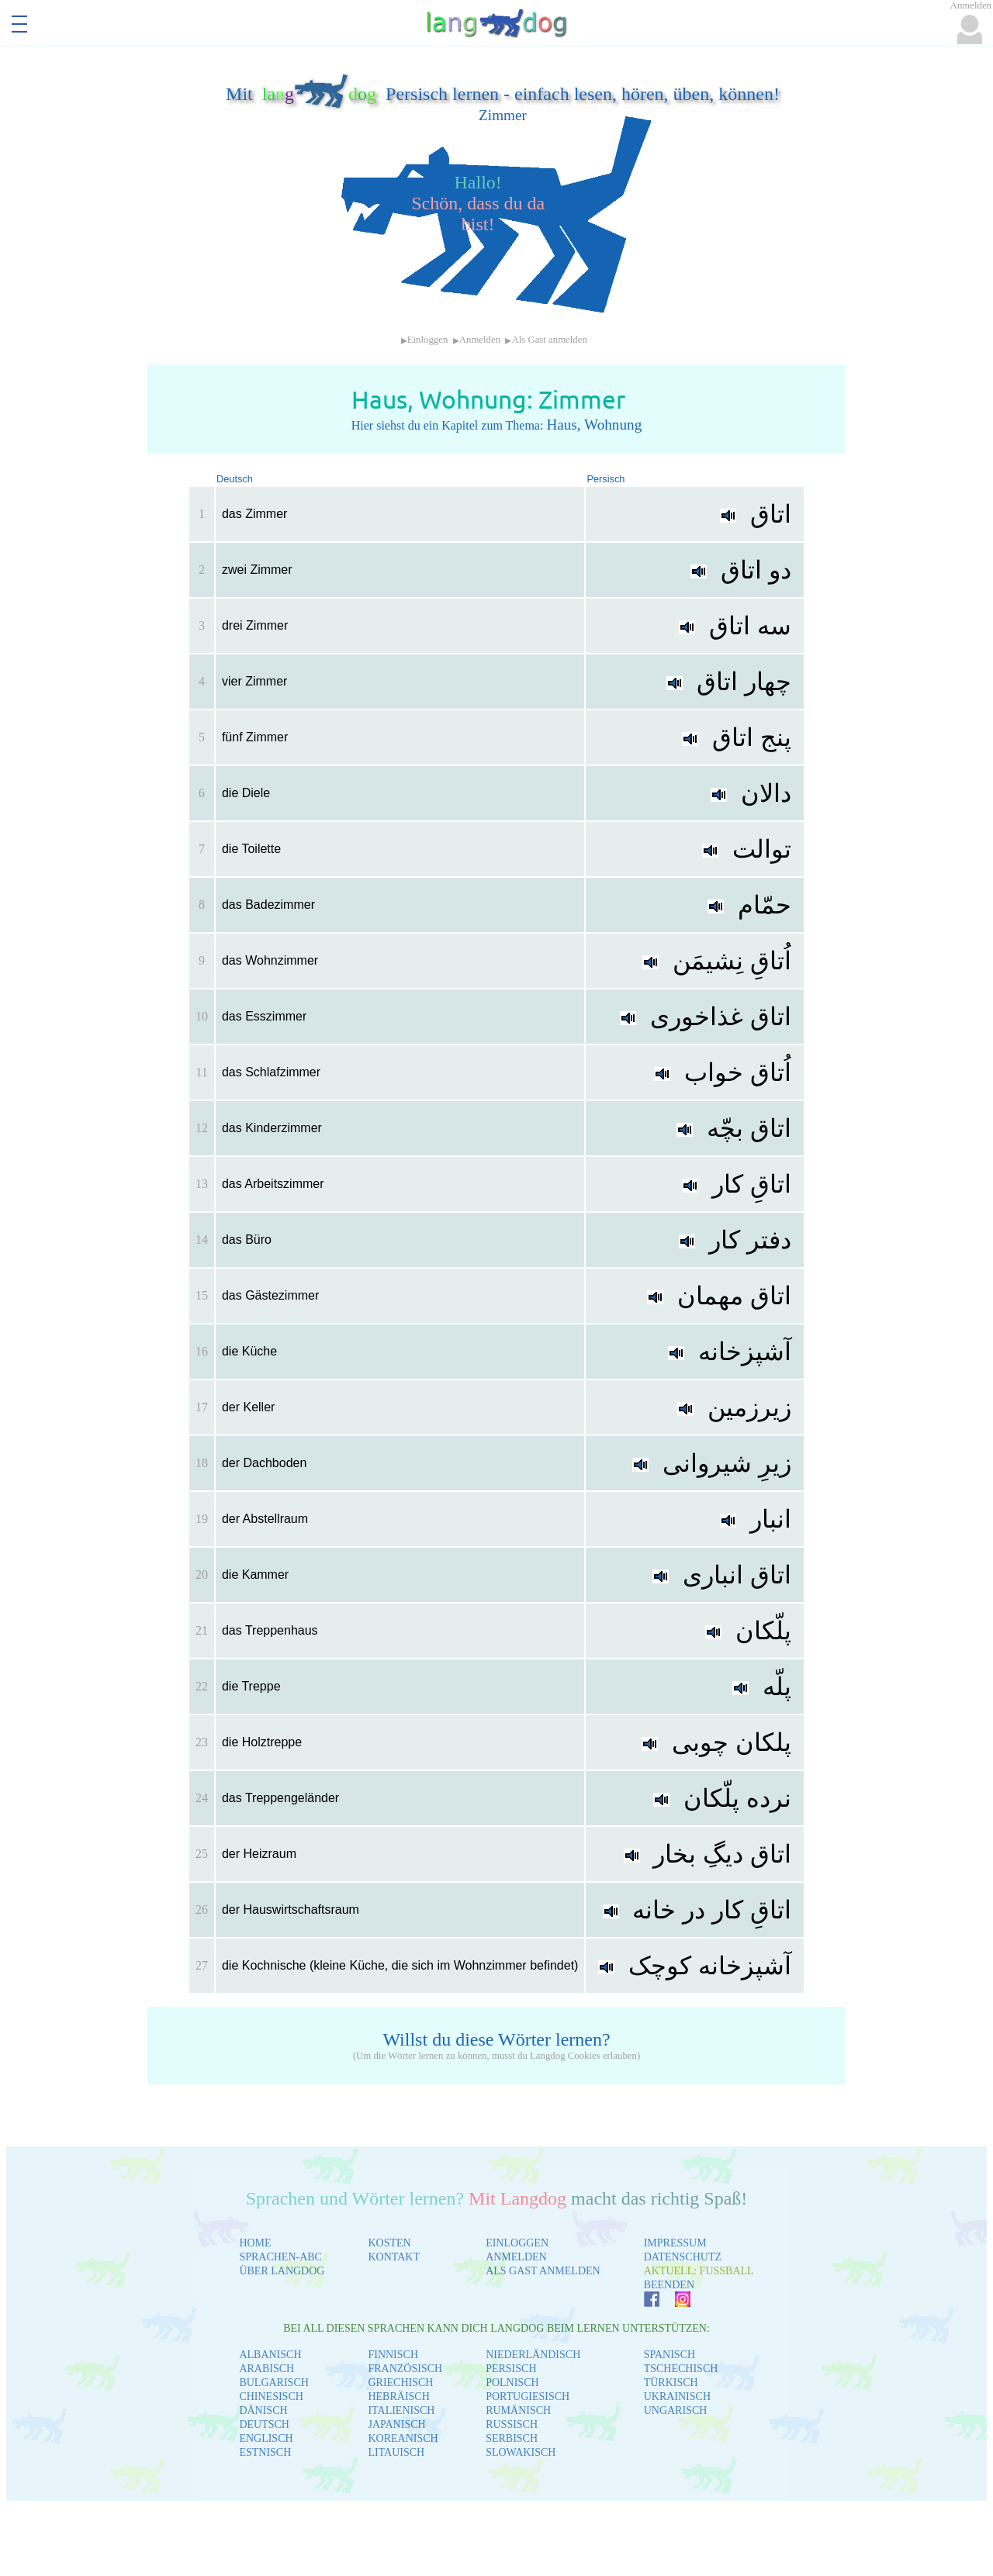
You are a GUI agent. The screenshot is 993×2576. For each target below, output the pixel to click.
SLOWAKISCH (520, 2452)
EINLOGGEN (517, 2243)
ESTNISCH (265, 2452)
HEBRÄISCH (398, 2396)
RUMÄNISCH (518, 2410)
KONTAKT (394, 2257)
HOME (255, 2243)
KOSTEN (389, 2243)
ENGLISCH (265, 2438)
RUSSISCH (512, 2424)
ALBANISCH (270, 2354)
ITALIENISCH (401, 2410)
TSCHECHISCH (681, 2368)
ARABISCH (266, 2368)
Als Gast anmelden (548, 339)
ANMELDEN (516, 2257)
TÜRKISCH (671, 2382)
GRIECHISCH (400, 2382)
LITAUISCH (396, 2452)
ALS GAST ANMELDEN (543, 2271)
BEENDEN (669, 2285)
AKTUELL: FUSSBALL (699, 2271)
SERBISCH (512, 2438)
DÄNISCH (263, 2410)
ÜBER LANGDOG (281, 2271)
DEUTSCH (264, 2424)
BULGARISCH (273, 2382)
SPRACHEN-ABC (280, 2257)
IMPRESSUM (675, 2243)
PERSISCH (511, 2368)
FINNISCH (393, 2354)
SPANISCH (669, 2354)
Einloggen (427, 339)
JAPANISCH (396, 2424)
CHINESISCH (271, 2396)
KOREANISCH (403, 2438)
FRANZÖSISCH (405, 2368)
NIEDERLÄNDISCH (533, 2354)
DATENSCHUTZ (682, 2257)
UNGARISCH (676, 2410)
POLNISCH (512, 2382)
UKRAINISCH (677, 2396)
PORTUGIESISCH (527, 2396)
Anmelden (479, 339)
